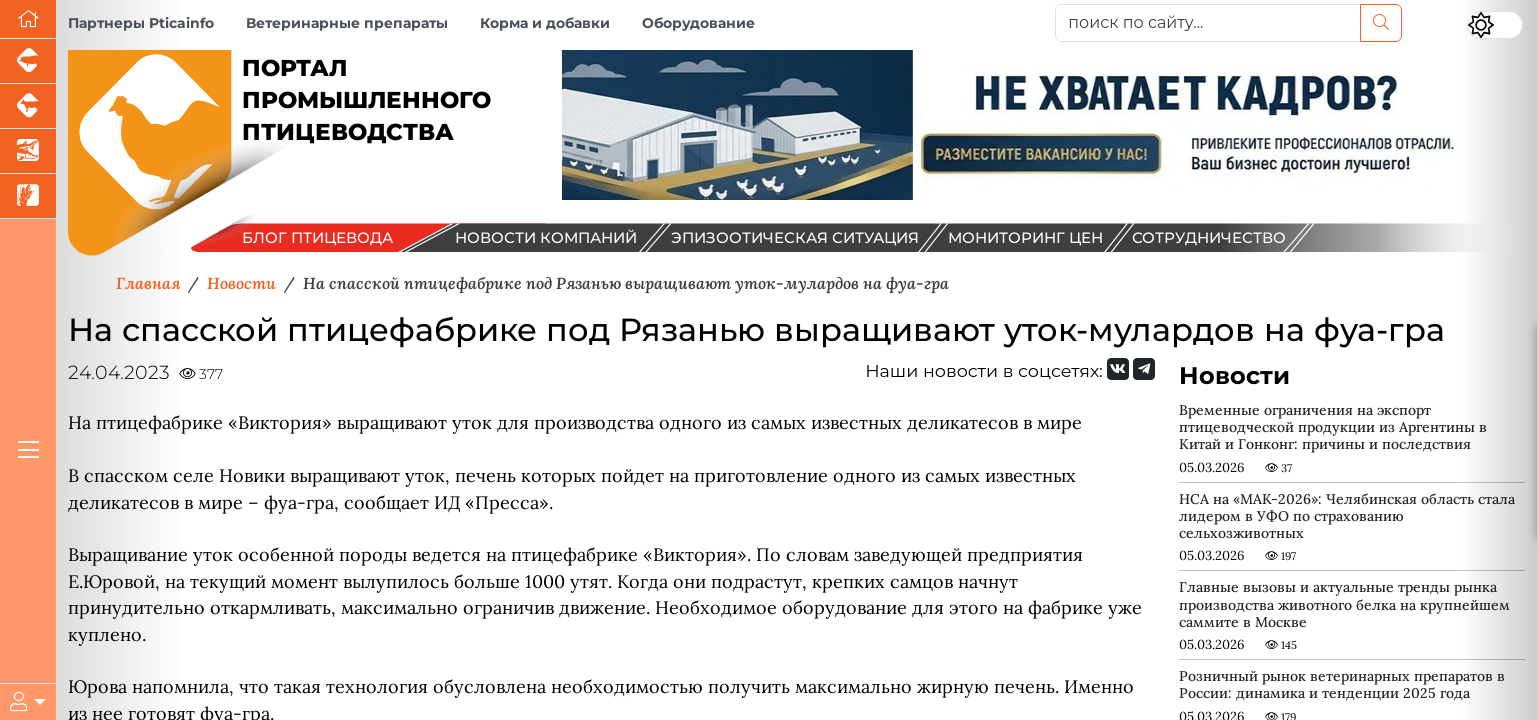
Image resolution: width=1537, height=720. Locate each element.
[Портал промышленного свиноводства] (28, 61)
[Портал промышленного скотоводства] (28, 106)
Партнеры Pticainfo (141, 23)
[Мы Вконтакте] (1118, 369)
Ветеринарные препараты (347, 23)
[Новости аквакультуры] (28, 151)
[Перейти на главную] (28, 19)
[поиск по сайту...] (1207, 23)
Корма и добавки (545, 23)
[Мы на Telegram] (1144, 369)
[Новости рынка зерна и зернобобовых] (28, 196)
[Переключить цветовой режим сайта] (1495, 25)
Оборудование (698, 23)
